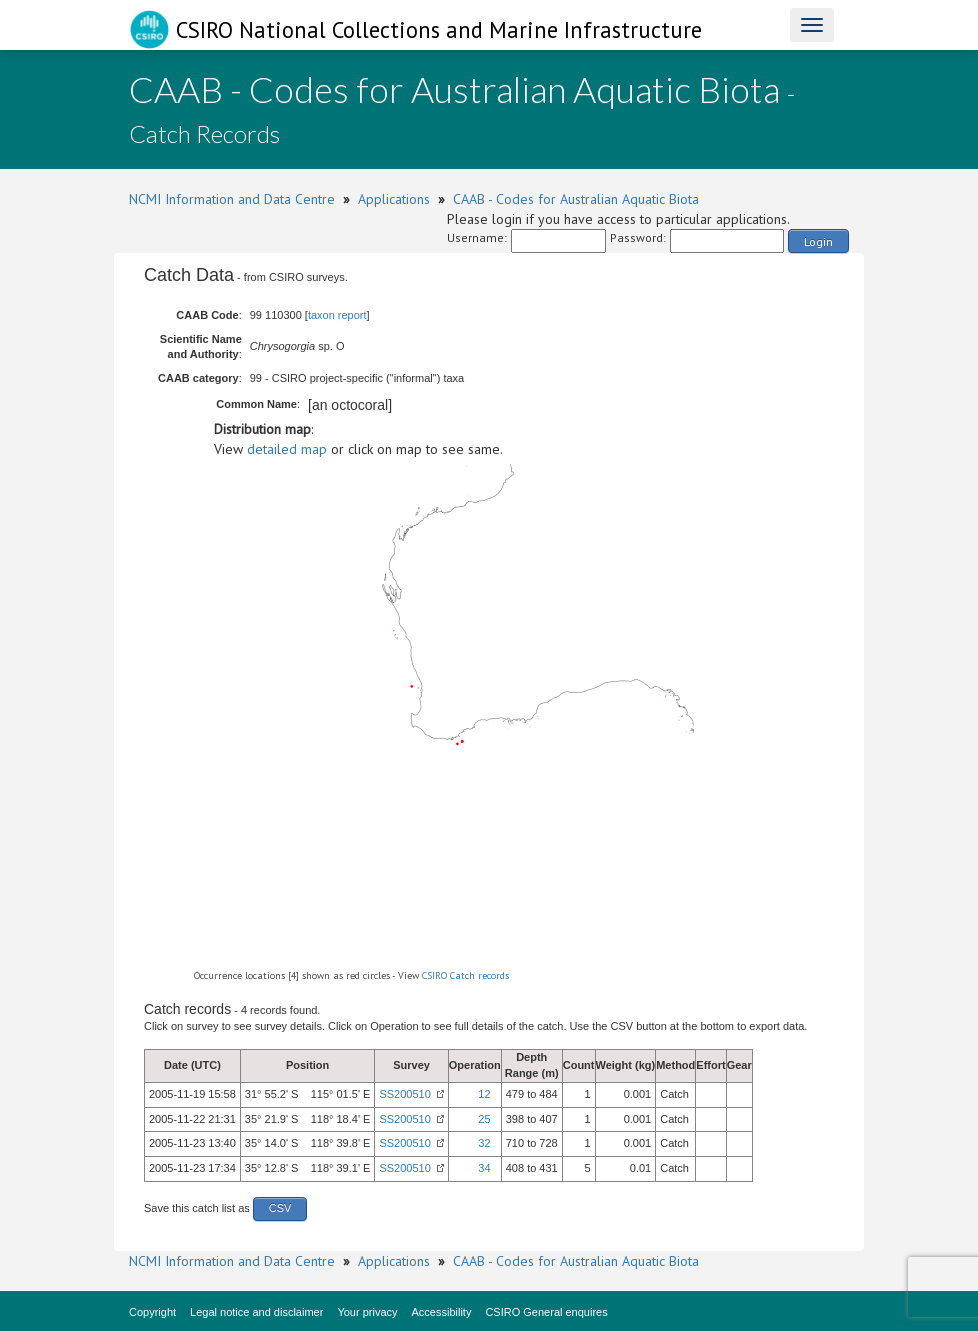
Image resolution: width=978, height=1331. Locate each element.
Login (818, 241)
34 (484, 1168)
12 (484, 1094)
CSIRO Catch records (465, 975)
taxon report (337, 315)
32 (484, 1143)
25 (484, 1119)
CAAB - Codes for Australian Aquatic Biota (576, 199)
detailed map (287, 449)
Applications (394, 199)
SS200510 (404, 1094)
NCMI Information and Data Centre (232, 199)
